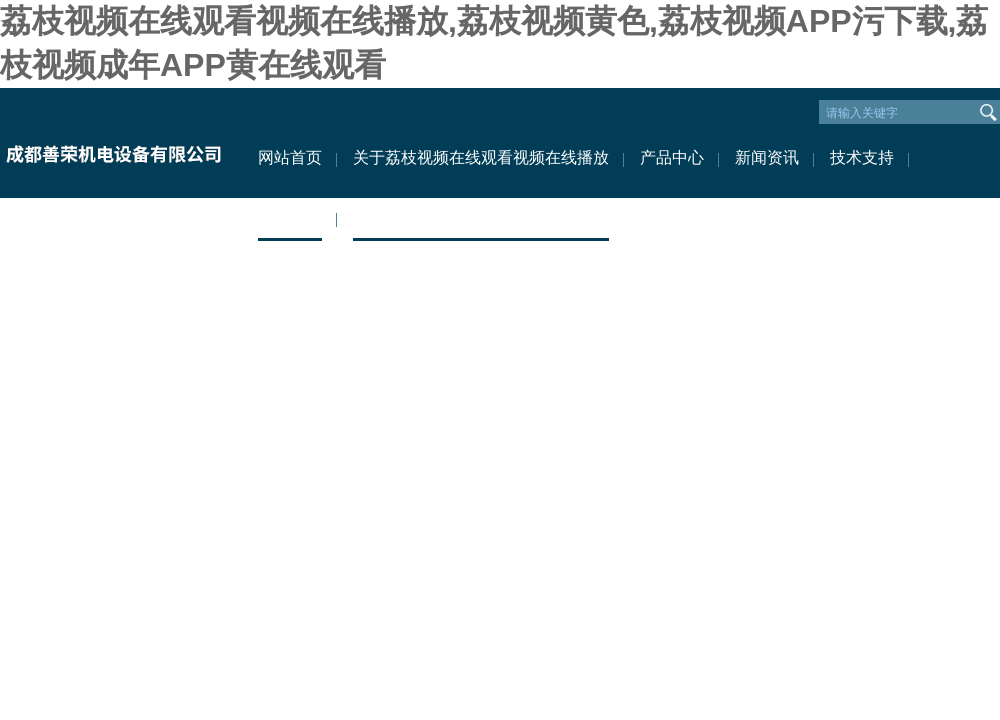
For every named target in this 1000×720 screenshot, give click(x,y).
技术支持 (862, 157)
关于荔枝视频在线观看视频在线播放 (481, 157)
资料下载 (290, 217)
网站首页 (290, 157)
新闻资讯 (767, 157)
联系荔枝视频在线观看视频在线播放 (481, 217)
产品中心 (672, 157)
